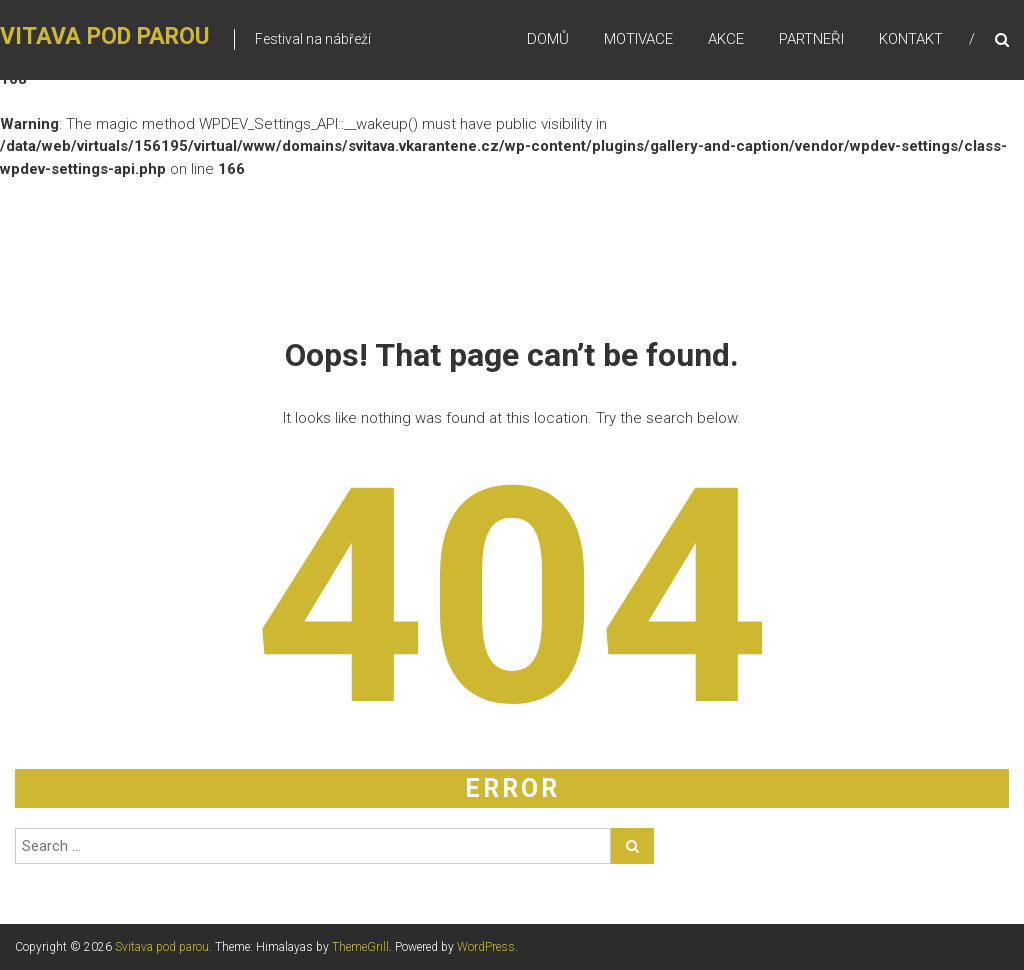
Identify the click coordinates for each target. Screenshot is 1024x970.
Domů (548, 39)
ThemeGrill (360, 947)
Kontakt (911, 39)
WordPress (486, 947)
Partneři (811, 39)
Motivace (638, 39)
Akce (726, 39)
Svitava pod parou (162, 947)
